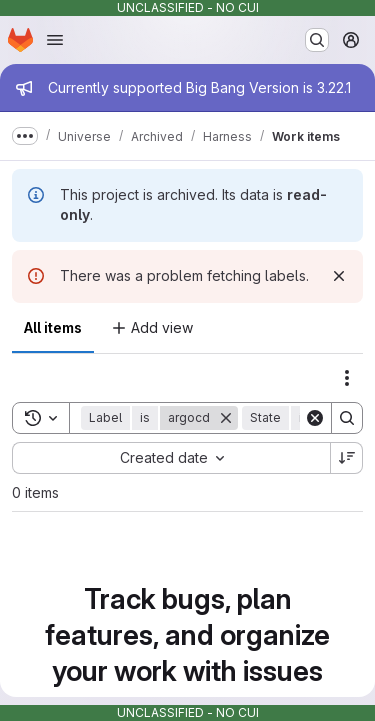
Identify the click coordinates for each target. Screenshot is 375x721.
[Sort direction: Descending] (347, 458)
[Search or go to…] (317, 40)
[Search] (347, 418)
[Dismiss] (339, 276)
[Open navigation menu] (55, 40)
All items (53, 327)
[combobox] (171, 458)
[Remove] (226, 418)
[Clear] (315, 418)
